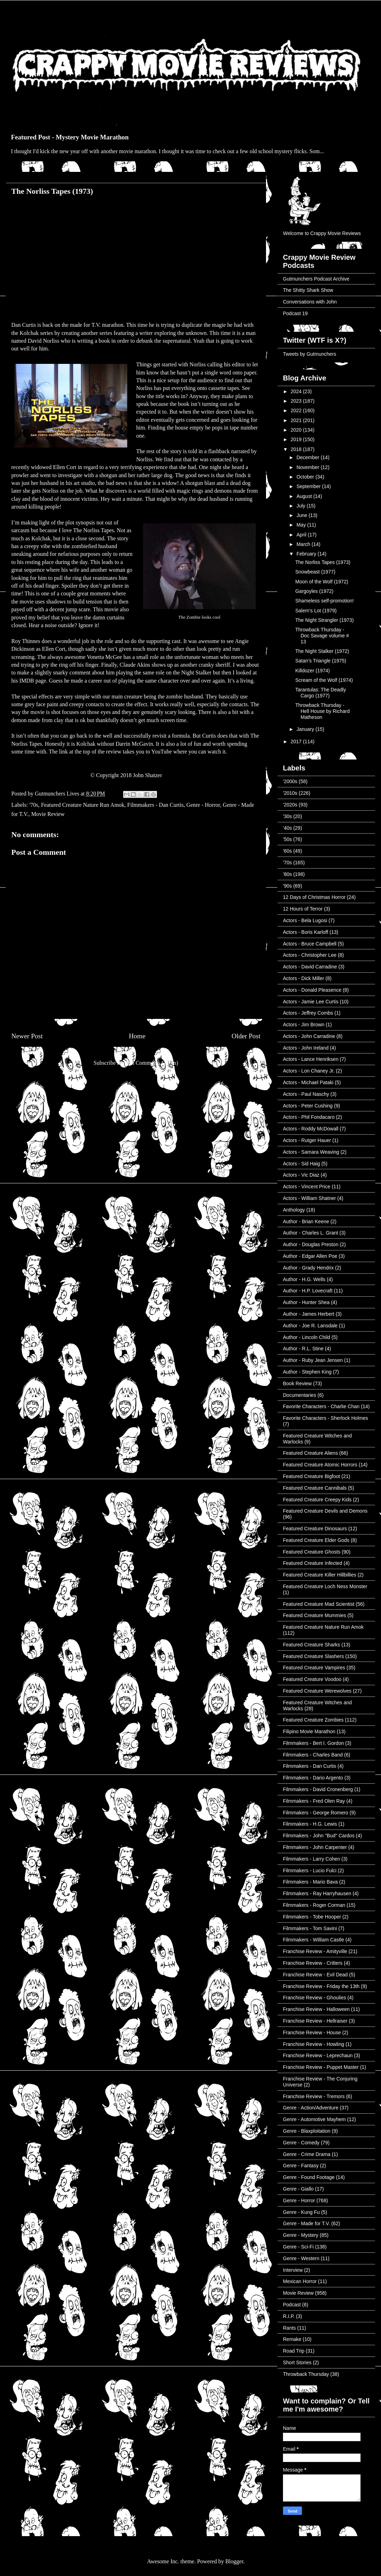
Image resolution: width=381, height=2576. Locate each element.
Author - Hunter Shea (306, 1302)
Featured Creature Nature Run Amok (82, 805)
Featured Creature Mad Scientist (318, 1604)
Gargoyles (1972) (314, 591)
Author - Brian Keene (306, 1221)
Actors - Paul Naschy (306, 1094)
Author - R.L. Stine (303, 1348)
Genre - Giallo (298, 2189)
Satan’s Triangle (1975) (320, 660)
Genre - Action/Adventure (310, 2107)
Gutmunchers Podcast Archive (316, 279)
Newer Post (27, 1036)
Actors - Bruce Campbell (310, 944)
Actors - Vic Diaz (301, 1175)
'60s (287, 851)
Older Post (245, 1036)
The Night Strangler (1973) (324, 620)
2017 (297, 741)
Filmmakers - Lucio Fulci (310, 1870)
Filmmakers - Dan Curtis (155, 805)
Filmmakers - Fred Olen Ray (314, 1801)
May (301, 525)
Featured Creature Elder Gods (316, 1540)
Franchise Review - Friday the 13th (321, 1986)
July (301, 506)
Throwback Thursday (306, 2374)
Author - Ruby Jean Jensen (313, 1360)
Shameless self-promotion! (324, 601)
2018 (297, 449)
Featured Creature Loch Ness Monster (325, 1586)
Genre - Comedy (301, 2142)
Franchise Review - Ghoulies (314, 1997)
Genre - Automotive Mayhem (314, 2119)
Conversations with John (310, 302)
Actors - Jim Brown (303, 1024)
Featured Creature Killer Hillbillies (319, 1575)
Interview (293, 2270)
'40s (287, 828)
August (304, 496)
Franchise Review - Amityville (315, 1951)
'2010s (290, 793)
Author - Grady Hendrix (308, 1268)
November (308, 467)
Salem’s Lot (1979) (316, 610)
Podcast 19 (295, 313)
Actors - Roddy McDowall (310, 1128)
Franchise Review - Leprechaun (318, 2055)
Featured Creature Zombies (313, 1720)
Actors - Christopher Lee (310, 955)
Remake (292, 2339)
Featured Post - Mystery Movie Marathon (70, 137)
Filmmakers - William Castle (313, 1939)
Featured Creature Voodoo (312, 1679)
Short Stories (297, 2362)
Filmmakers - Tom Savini (310, 1928)
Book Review (297, 1383)
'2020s (290, 804)
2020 (297, 430)
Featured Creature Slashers (313, 1656)
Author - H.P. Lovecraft (308, 1290)
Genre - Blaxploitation (307, 2131)
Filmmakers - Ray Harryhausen (317, 1893)
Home (137, 1036)
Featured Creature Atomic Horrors (320, 1464)
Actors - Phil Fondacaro (308, 1117)
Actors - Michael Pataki (308, 1082)
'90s (287, 886)
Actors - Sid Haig (301, 1163)
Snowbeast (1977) (315, 572)
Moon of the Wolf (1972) (321, 581)
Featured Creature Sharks (311, 1644)
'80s (287, 874)
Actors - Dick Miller (303, 978)
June (302, 515)
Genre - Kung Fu (301, 2212)
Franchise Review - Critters (313, 1963)
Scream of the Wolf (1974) (324, 680)
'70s (33, 805)
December (308, 457)
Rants (289, 2328)
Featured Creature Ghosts (311, 1552)
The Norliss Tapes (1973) (322, 562)
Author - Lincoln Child (306, 1337)
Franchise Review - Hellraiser (315, 2021)
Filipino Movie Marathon (309, 1731)
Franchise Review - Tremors (314, 2096)
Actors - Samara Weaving (311, 1152)
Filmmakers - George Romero (315, 1812)
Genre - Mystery (300, 2235)
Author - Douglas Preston (310, 1244)
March (304, 544)
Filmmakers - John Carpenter (315, 1847)
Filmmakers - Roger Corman (314, 1905)
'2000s (290, 781)
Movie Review (48, 814)
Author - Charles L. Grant (310, 1233)
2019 (297, 439)
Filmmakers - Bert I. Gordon (313, 1743)
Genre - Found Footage (308, 2177)
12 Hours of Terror (303, 909)
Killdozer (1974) (312, 670)
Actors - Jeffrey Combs (308, 1013)
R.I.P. (289, 2316)
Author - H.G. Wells (304, 1279)
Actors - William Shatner (309, 1198)
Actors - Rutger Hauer (307, 1140)
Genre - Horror (203, 805)
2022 (297, 410)
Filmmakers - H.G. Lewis (310, 1824)
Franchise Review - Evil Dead (315, 1974)
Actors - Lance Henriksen (310, 1059)
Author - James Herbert (308, 1314)
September (309, 486)
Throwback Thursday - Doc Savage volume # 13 (322, 635)
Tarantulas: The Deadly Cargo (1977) (320, 692)
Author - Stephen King (307, 1372)
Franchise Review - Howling (313, 2044)
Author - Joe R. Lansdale (310, 1325)
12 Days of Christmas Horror (314, 897)
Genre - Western (301, 2258)
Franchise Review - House (312, 2032)
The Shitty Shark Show (308, 290)
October (305, 477)
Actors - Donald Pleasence (312, 990)
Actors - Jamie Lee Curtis (310, 1001)
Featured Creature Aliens (310, 1453)
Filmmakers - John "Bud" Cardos (319, 1835)
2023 (297, 401)
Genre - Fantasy (301, 2165)
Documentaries (299, 1395)
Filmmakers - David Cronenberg (318, 1789)
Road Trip (293, 2351)
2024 (297, 391)
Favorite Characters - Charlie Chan (321, 1406)
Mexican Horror (300, 2281)
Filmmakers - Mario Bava (310, 1882)
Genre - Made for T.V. (306, 2223)
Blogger (234, 2561)
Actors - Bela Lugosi (305, 920)
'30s (287, 816)
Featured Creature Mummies (314, 1615)
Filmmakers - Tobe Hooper (312, 1917)
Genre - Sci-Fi (298, 2247)
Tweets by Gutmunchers (309, 354)
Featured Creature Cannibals (315, 1488)
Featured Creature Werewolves (317, 1691)
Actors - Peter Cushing (308, 1106)
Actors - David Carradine (310, 966)
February (307, 554)
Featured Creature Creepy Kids (317, 1499)
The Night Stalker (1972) (322, 651)
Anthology (294, 1210)
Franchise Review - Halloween (316, 2009)
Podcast (292, 2304)
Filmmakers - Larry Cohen (311, 1859)
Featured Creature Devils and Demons (325, 1511)
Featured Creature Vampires (314, 1667)
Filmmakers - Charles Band (313, 1755)
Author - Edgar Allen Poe (310, 1256)
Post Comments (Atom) (151, 1063)
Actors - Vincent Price (306, 1186)
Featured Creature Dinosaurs (315, 1528)
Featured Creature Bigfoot (311, 1476)
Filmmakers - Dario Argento (313, 1778)
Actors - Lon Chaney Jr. (308, 1071)
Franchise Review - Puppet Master (321, 2067)
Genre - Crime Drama (307, 2154)
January (305, 729)
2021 (297, 420)
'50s (287, 839)
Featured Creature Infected (312, 1563)
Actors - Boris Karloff (305, 932)
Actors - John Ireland (305, 1048)
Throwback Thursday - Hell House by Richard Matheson (322, 711)
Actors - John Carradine (309, 1036)
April (302, 535)
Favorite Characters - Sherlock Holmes (325, 1418)
